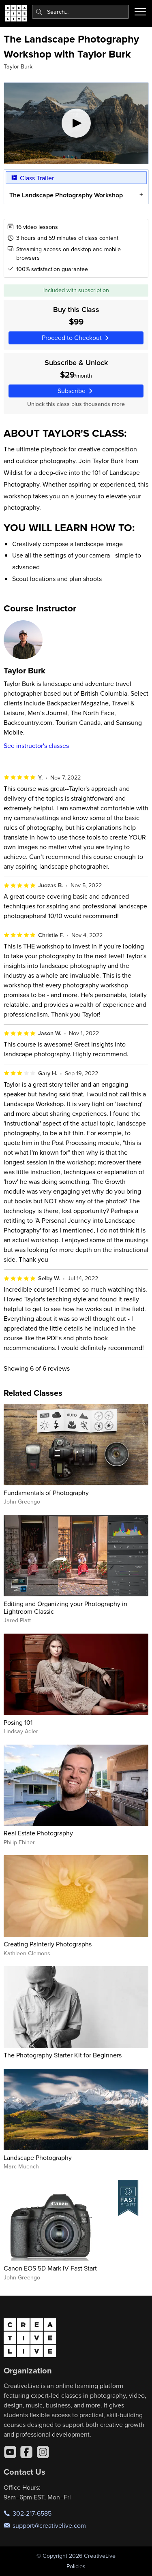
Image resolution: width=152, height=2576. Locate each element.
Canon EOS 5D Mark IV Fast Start (50, 2268)
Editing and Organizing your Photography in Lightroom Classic (65, 1607)
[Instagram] (42, 2452)
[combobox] (80, 11)
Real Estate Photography (38, 1832)
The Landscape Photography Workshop (65, 195)
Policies (76, 2566)
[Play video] (76, 123)
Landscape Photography (38, 2157)
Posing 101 (18, 1722)
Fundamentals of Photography (46, 1492)
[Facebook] (26, 2452)
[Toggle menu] (140, 11)
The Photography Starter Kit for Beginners (63, 2055)
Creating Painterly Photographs (48, 1943)
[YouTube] (10, 2452)
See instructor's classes (36, 745)
